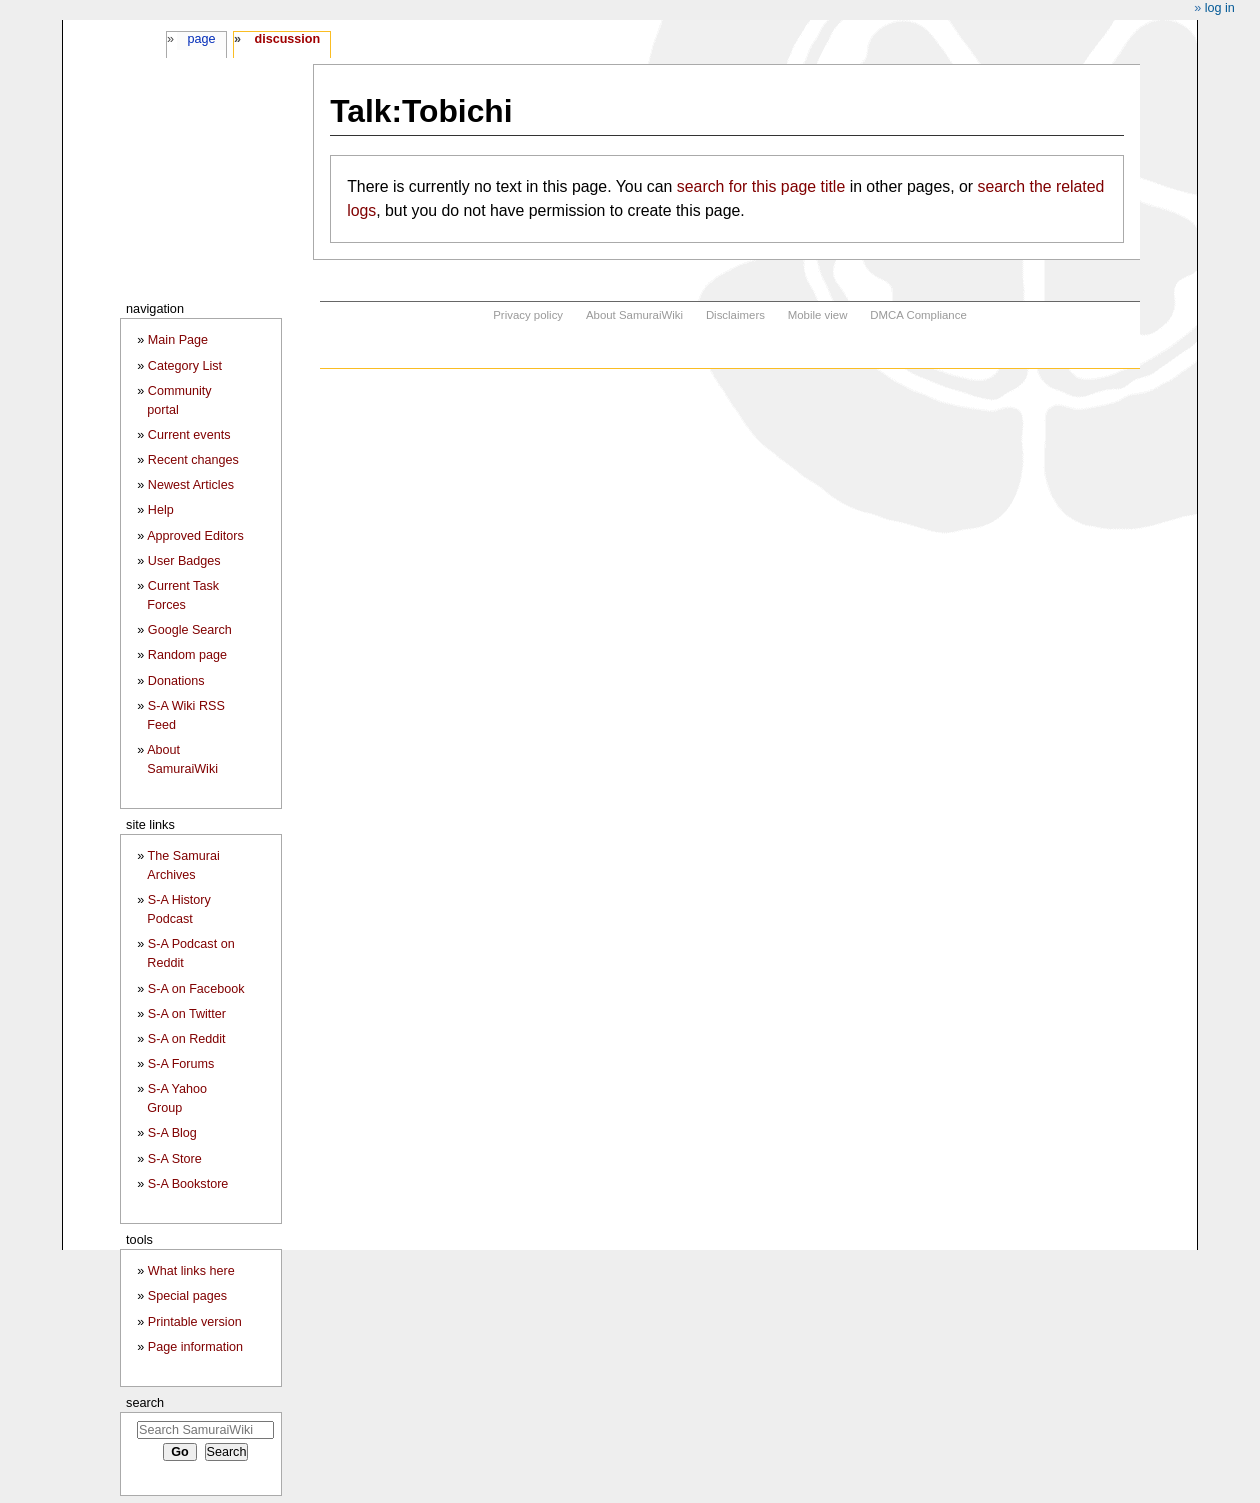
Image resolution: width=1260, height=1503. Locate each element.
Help (161, 510)
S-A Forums (181, 1064)
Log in (1220, 8)
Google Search (190, 630)
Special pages (187, 1296)
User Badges (184, 561)
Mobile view (818, 315)
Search (145, 1402)
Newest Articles (191, 485)
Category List (185, 366)
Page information (195, 1347)
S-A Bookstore (188, 1184)
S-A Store (175, 1159)
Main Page (178, 340)
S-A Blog (172, 1133)
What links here (191, 1271)
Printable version (195, 1322)
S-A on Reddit (187, 1039)
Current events (189, 435)
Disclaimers (735, 315)
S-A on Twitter (187, 1014)
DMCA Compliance (918, 315)
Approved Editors (195, 536)
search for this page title (761, 186)
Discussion (287, 39)
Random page (187, 655)
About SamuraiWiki (634, 315)
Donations (176, 681)
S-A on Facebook (196, 989)
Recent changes (193, 460)
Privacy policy (528, 315)
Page (201, 39)
